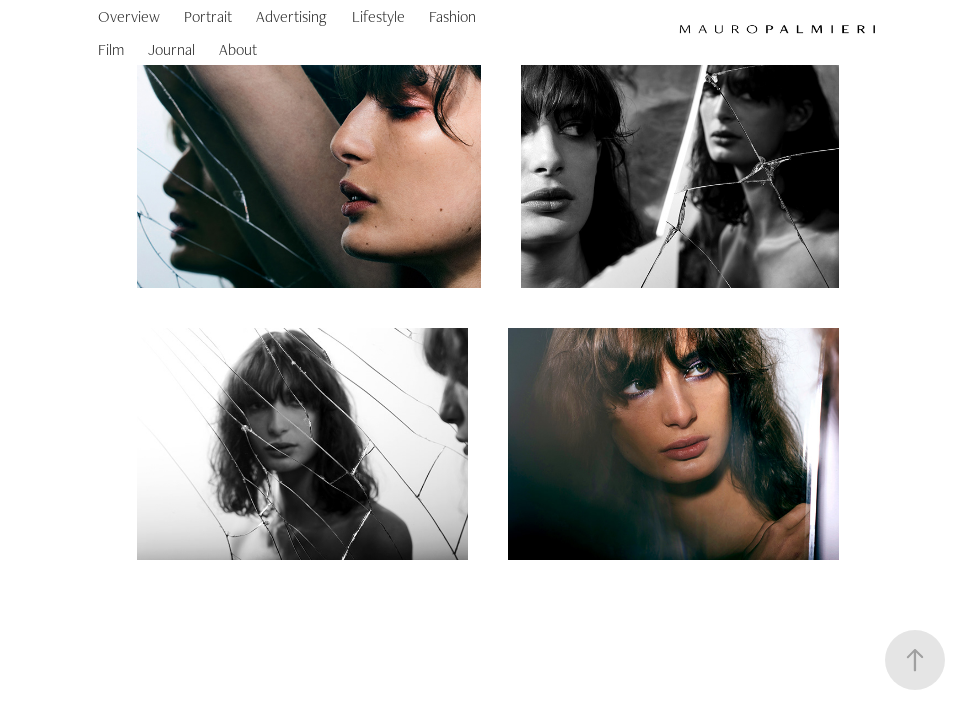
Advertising (291, 16)
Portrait (208, 16)
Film (111, 49)
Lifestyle (378, 16)
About (238, 49)
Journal (171, 49)
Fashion (452, 16)
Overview (129, 16)
